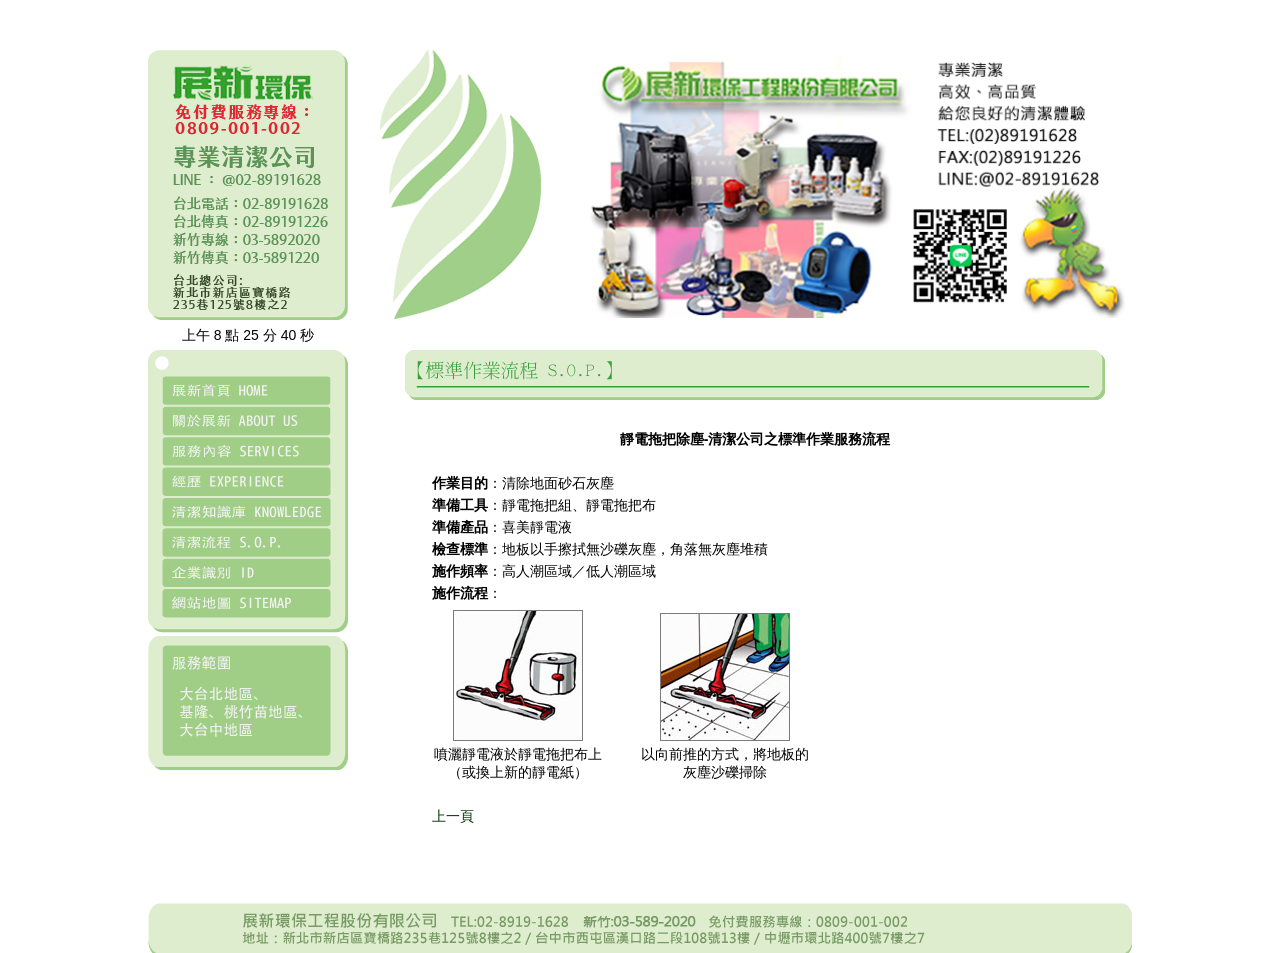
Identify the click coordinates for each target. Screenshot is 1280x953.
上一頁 (453, 816)
